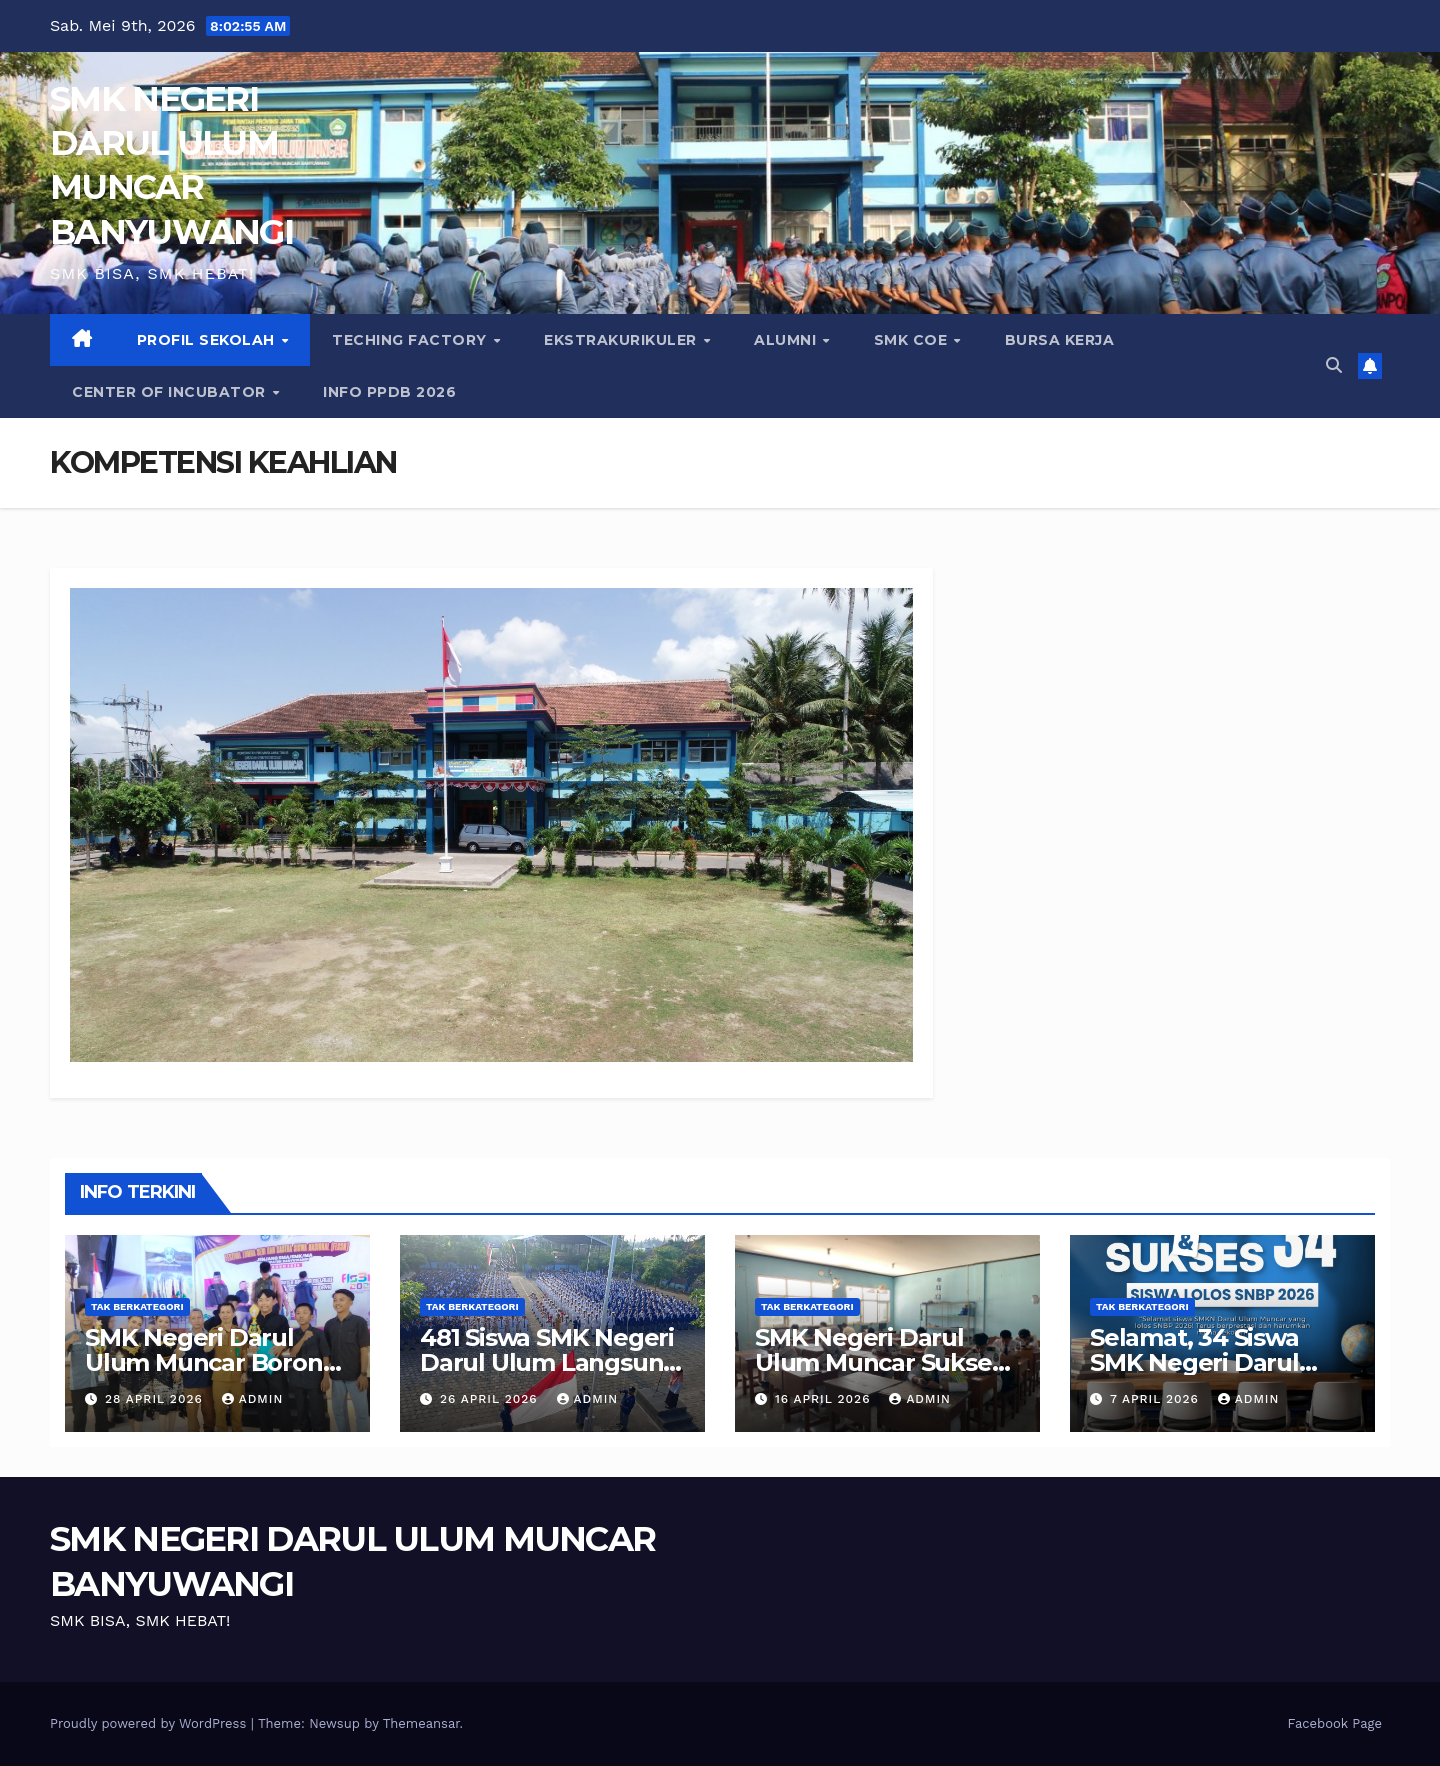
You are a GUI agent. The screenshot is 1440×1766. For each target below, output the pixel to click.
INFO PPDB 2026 (389, 392)
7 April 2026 (1157, 1399)
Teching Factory (411, 340)
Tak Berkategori (137, 1306)
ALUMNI (787, 340)
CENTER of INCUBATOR (171, 392)
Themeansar (421, 1723)
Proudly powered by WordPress (150, 1723)
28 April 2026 (156, 1399)
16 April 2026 (825, 1399)
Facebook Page (1335, 1723)
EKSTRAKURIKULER (622, 340)
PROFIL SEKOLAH (208, 340)
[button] (1334, 365)
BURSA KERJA (1060, 340)
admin (253, 1399)
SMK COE (913, 340)
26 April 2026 (491, 1399)
